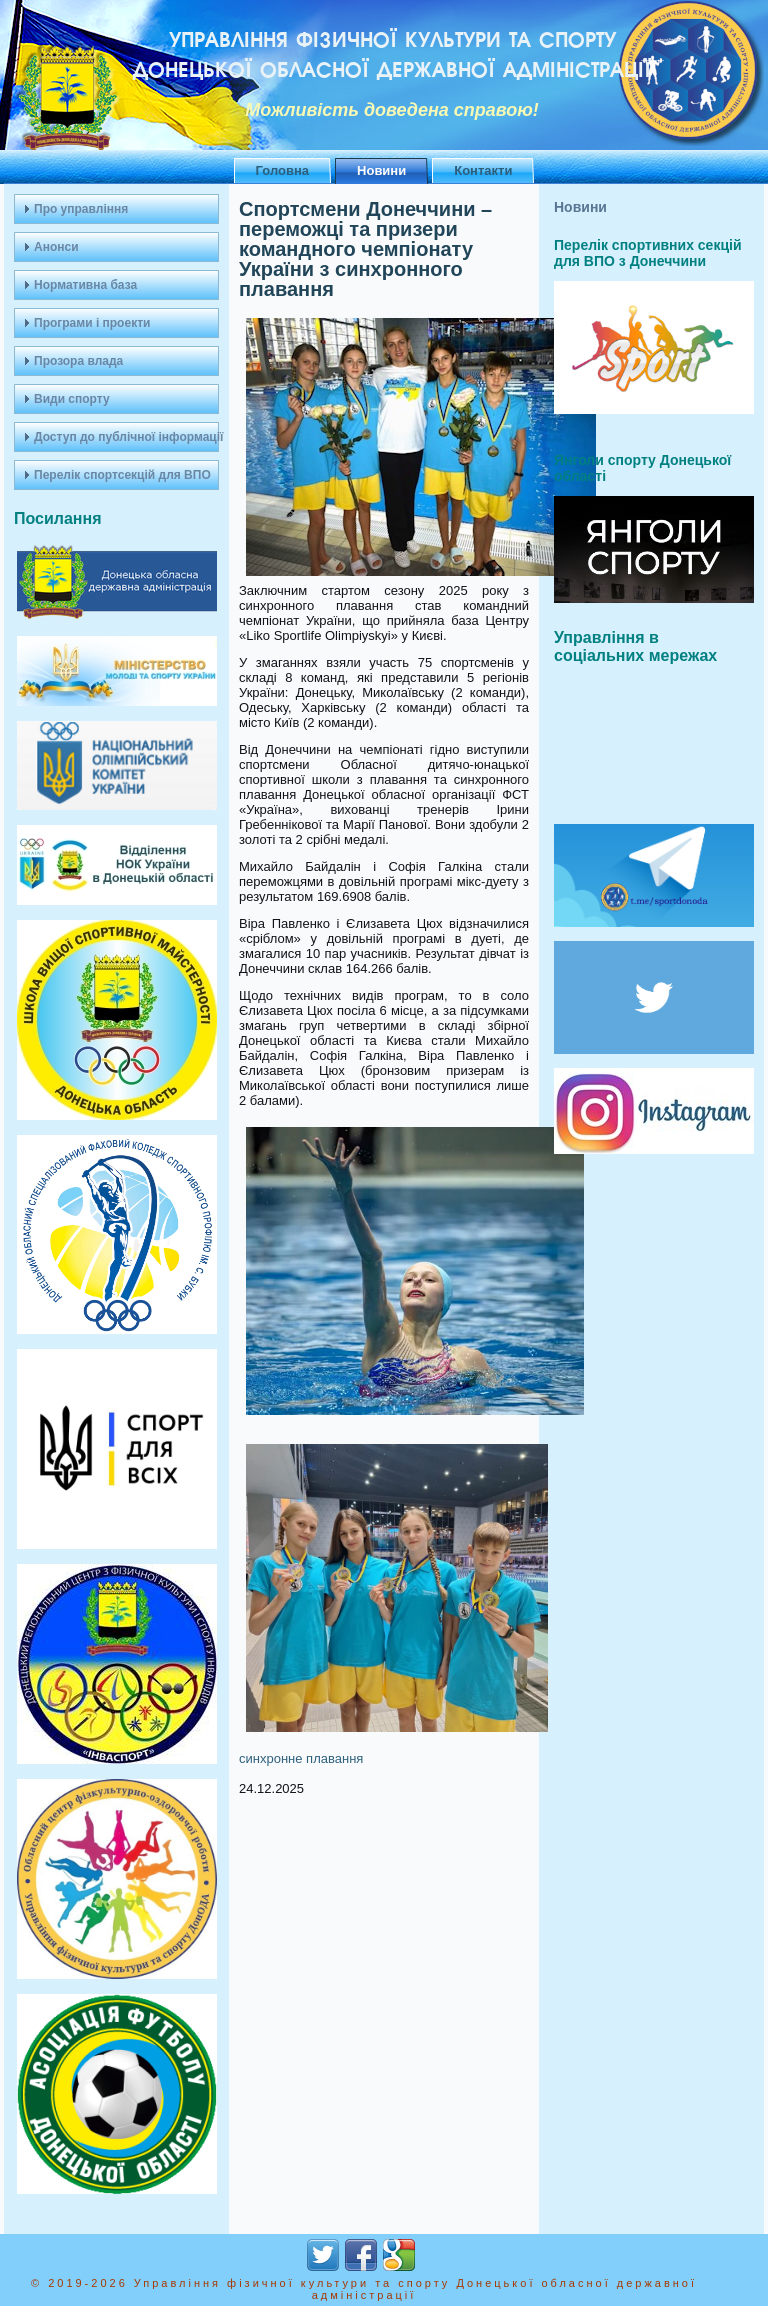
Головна (282, 170)
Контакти (483, 170)
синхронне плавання (301, 1758)
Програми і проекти (92, 323)
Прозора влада (78, 361)
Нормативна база (85, 285)
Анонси (56, 247)
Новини (381, 170)
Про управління (81, 209)
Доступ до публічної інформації (126, 437)
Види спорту (72, 399)
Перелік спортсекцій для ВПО (122, 475)
